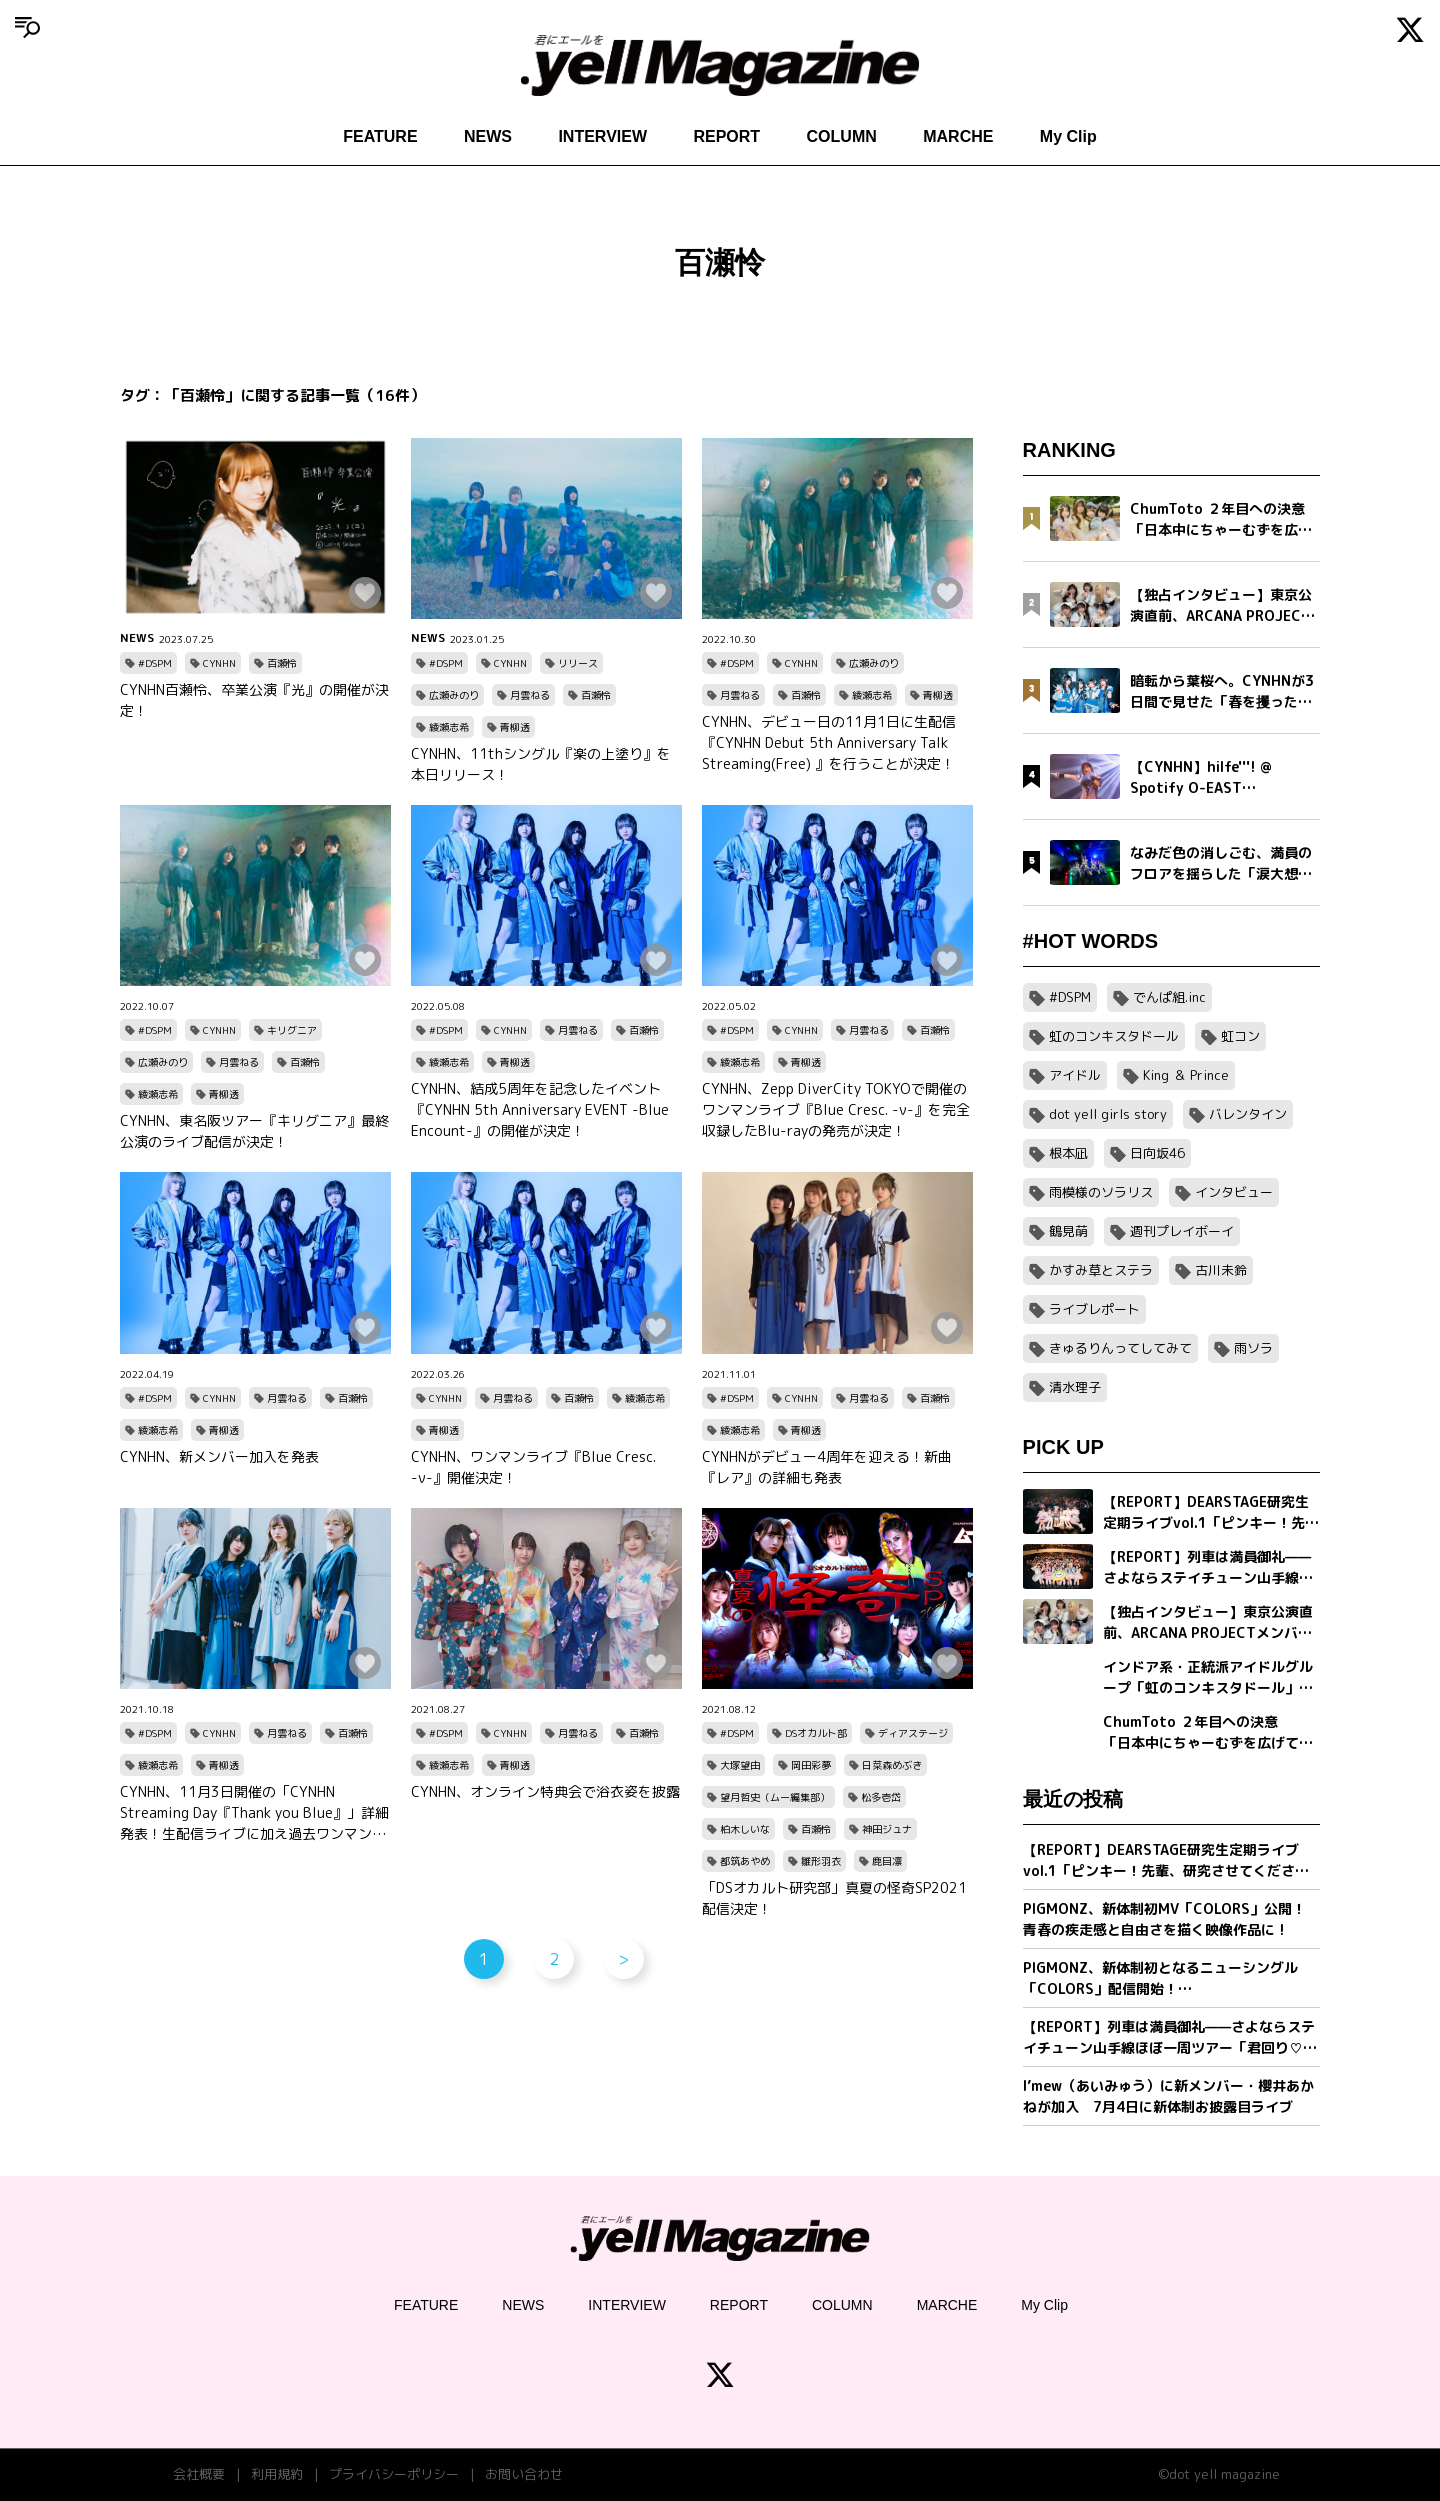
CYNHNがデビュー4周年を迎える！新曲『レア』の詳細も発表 (827, 1467)
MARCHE (958, 136)
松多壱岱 (881, 1797)
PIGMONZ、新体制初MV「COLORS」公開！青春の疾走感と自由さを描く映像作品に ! (1164, 1919)
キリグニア (292, 1030)
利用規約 (277, 2474)
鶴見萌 (1068, 1231)
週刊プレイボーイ (1182, 1231)
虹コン (1240, 1036)
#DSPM (155, 663)
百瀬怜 (282, 663)
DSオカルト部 (816, 1733)
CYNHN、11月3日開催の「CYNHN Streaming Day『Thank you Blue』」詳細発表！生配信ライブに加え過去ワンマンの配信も (254, 1813)
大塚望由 (740, 1765)
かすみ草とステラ (1101, 1270)
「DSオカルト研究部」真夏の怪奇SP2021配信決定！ (834, 1898)
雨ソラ (1253, 1348)
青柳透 (515, 727)
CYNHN (219, 663)
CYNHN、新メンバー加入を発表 (219, 1456)
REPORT (726, 136)
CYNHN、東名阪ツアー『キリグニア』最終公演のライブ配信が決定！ (254, 1131)
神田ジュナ (887, 1829)
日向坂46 (1157, 1153)
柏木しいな (745, 1829)
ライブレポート (1094, 1309)
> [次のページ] (623, 1959)
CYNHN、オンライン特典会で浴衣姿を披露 (545, 1791)
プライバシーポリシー (394, 2474)
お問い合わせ (524, 2474)
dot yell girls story (1108, 1114)
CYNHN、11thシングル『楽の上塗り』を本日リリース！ (541, 764)
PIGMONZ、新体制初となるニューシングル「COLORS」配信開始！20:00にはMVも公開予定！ (1160, 1978)
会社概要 (199, 2474)
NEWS (488, 136)
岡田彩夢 (811, 1765)
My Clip (1068, 136)
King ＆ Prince (1186, 1075)
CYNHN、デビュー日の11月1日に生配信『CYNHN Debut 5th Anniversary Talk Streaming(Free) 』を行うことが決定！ (829, 742)
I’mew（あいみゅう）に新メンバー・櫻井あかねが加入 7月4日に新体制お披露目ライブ (1168, 2096)
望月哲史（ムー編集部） (775, 1797)
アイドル (1075, 1075)
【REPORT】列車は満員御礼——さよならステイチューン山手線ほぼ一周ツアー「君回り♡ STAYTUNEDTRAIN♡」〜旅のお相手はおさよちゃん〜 (1169, 2037)
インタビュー (1234, 1192)
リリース (578, 663)
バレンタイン (1248, 1114)
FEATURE (380, 136)
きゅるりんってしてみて (1120, 1348)
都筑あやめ (745, 1861)
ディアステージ (913, 1733)
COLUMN (842, 136)
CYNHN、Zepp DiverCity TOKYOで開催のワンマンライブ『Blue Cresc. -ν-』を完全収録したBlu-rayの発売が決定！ (836, 1109)
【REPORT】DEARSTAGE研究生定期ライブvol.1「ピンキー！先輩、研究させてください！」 (1161, 1860)
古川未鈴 (1221, 1270)
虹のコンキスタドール (1114, 1036)
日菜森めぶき (892, 1765)
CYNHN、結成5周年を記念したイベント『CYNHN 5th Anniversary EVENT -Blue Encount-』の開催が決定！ (540, 1109)
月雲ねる (530, 695)
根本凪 (1068, 1153)
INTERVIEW (602, 136)
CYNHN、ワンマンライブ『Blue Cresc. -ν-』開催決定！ (533, 1467)
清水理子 (1075, 1387)
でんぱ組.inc (1169, 997)
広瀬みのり (454, 695)
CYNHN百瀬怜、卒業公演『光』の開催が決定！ (254, 700)
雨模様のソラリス (1101, 1192)
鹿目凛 (887, 1861)
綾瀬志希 (449, 727)
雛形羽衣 (821, 1861)
